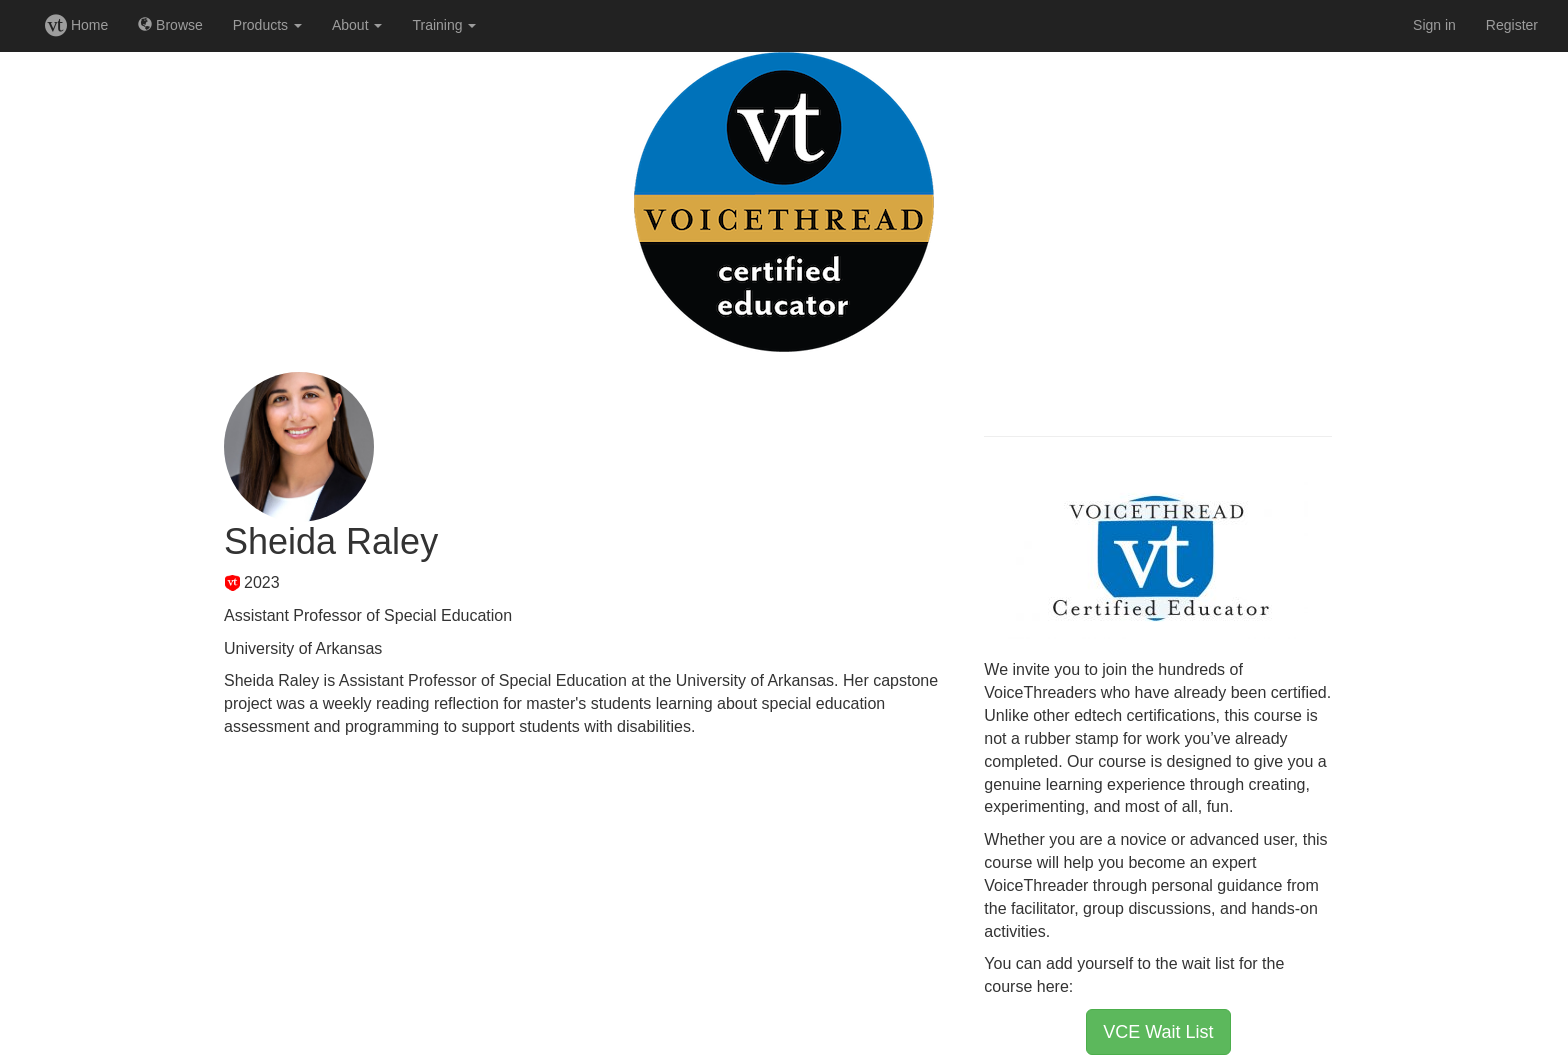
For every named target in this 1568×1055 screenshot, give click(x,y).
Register (1512, 25)
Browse (170, 25)
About (357, 25)
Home (76, 25)
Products (267, 25)
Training (444, 25)
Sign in (1434, 25)
